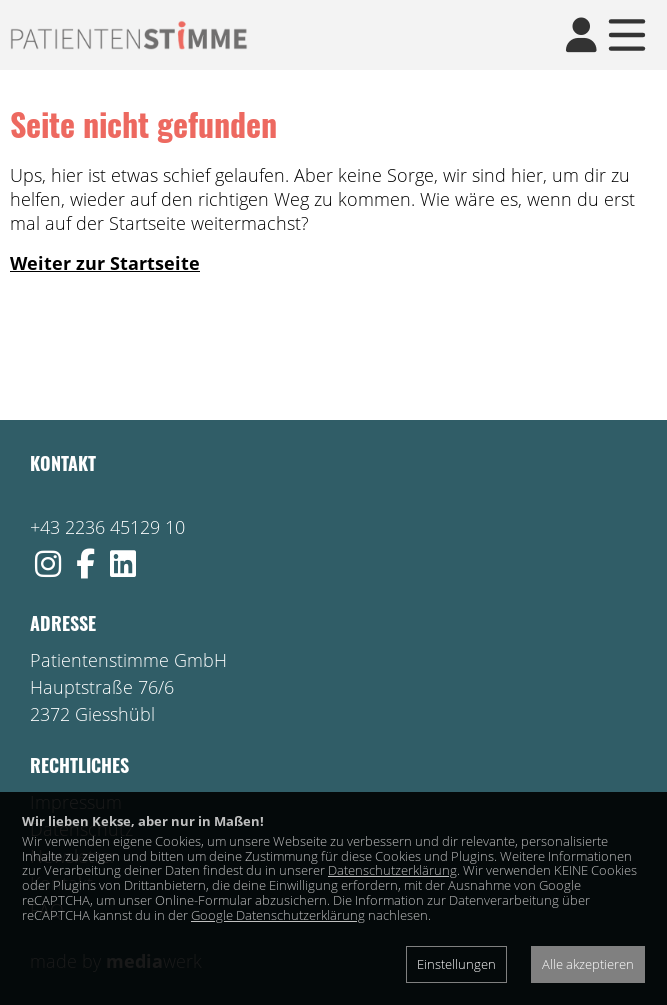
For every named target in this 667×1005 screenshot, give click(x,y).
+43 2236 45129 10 (107, 527)
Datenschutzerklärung (392, 870)
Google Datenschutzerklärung (278, 915)
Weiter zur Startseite (105, 263)
